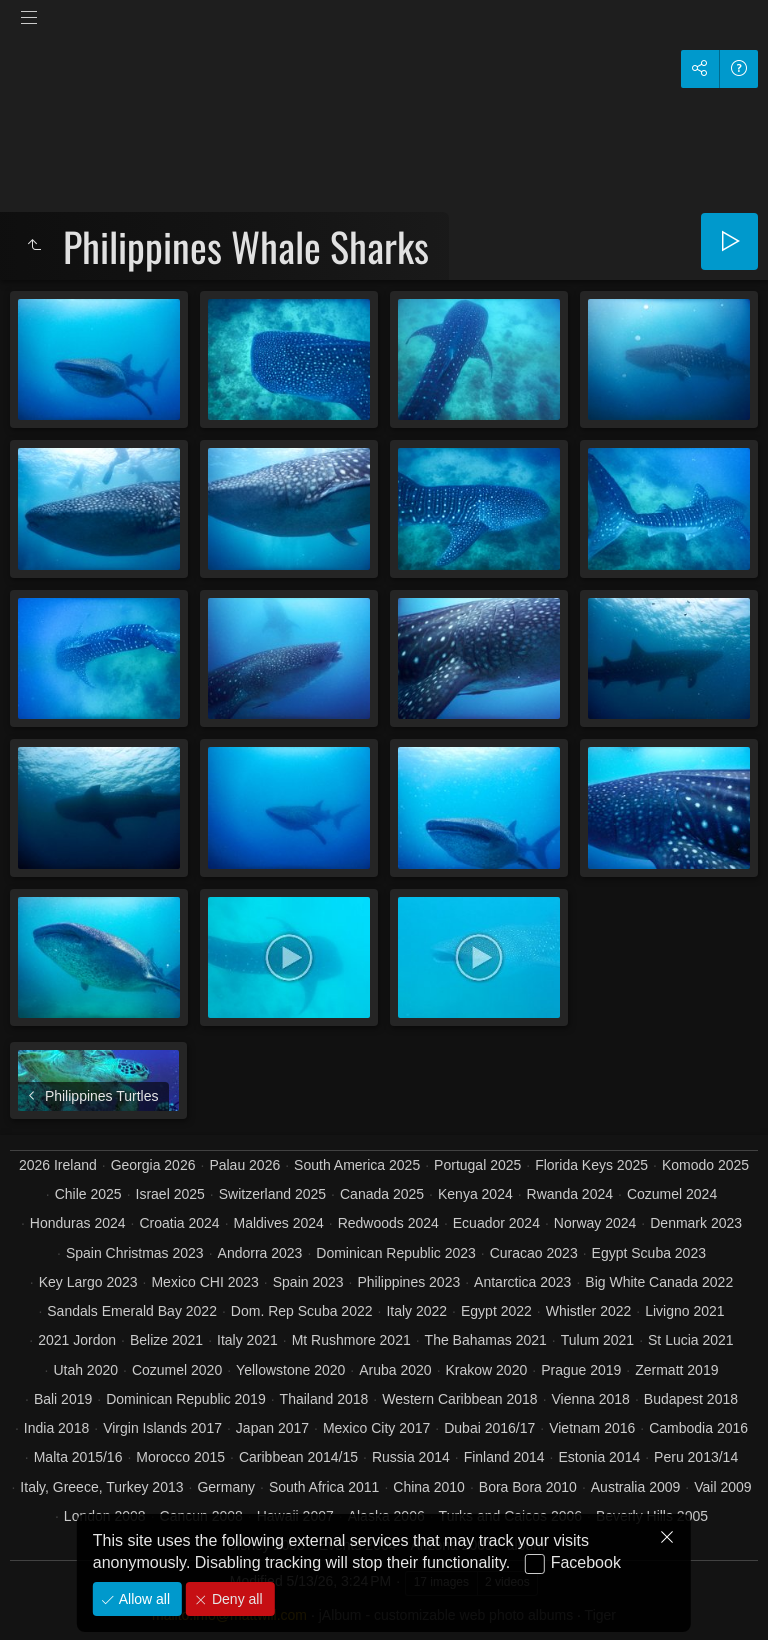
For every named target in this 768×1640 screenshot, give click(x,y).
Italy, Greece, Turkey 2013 (101, 1487)
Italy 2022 (416, 1311)
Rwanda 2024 (570, 1194)
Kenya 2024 (475, 1194)
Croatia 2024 (179, 1223)
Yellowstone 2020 (290, 1370)
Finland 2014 (504, 1457)
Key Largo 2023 (88, 1282)
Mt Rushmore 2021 (351, 1340)
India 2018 (56, 1428)
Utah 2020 (85, 1370)
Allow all (142, 1599)
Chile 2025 (88, 1194)
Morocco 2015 (180, 1457)
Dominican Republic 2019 (186, 1399)
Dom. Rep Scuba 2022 (302, 1311)
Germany (226, 1487)
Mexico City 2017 (376, 1428)
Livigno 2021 (684, 1311)
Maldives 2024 (279, 1223)
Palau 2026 (244, 1165)
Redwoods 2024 (388, 1223)
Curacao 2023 (534, 1253)
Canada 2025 (382, 1194)
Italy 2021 (247, 1340)
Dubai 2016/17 (489, 1428)
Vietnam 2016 (592, 1428)
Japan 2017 (272, 1428)
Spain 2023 (308, 1282)
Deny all (235, 1599)
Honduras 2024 (78, 1223)
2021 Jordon (77, 1340)
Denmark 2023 (696, 1223)
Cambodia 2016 (698, 1428)
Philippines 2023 (408, 1282)
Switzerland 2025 (272, 1194)
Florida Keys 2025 (591, 1165)
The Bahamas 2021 (486, 1340)
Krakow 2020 (487, 1370)
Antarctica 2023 (522, 1282)
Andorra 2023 (260, 1253)
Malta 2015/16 (78, 1457)
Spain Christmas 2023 (135, 1253)
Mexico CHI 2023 (204, 1282)
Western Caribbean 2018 (459, 1399)
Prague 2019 (581, 1370)
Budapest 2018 (691, 1399)
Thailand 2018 (324, 1399)
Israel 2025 (170, 1194)
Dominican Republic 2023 (396, 1253)
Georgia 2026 (153, 1165)
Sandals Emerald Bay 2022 (132, 1311)
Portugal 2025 (477, 1165)
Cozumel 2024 (672, 1194)
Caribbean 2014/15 (298, 1457)
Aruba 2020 (395, 1370)
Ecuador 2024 (496, 1223)
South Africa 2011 (324, 1487)
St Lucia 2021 (691, 1340)
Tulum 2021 (597, 1340)
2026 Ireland (58, 1165)
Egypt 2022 (496, 1311)
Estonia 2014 (599, 1457)
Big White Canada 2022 (659, 1282)
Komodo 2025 (705, 1165)
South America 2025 (357, 1165)
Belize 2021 (166, 1340)
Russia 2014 (411, 1457)
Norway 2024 (595, 1223)
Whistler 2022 (589, 1311)
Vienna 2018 (591, 1399)
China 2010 (429, 1487)
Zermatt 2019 (676, 1370)
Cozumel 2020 (177, 1370)
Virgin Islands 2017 (162, 1428)
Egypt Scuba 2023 (649, 1253)
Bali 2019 (63, 1399)
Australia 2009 (636, 1487)
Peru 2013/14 (696, 1457)
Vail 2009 (722, 1487)
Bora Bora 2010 (528, 1487)
